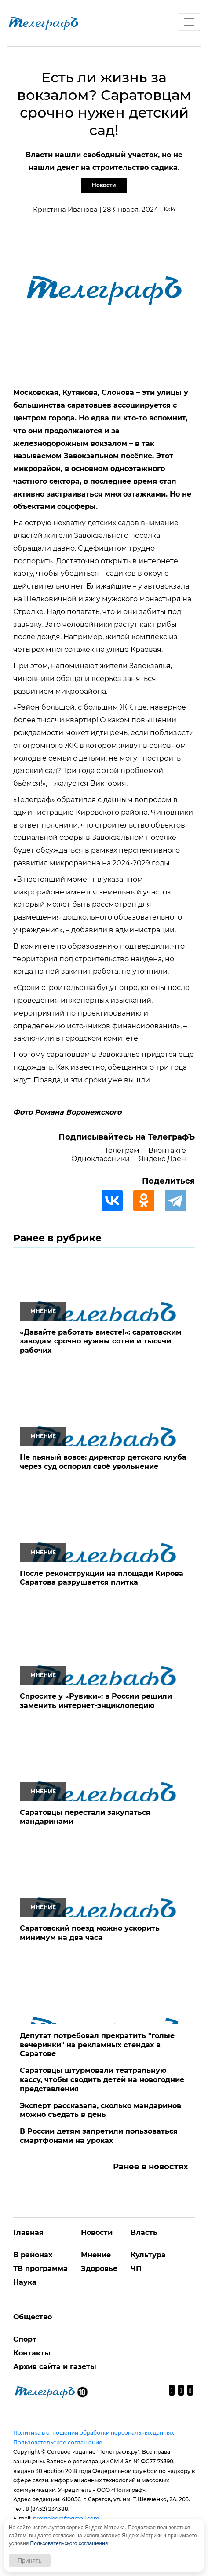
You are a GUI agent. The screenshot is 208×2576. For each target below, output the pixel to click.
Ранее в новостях (150, 2166)
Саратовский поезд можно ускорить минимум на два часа (90, 1933)
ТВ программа (40, 2268)
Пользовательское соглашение (57, 2442)
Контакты (32, 2353)
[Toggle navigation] (189, 22)
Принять (30, 2560)
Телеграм (122, 1150)
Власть (144, 2232)
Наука (24, 2282)
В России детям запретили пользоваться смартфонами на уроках (99, 2136)
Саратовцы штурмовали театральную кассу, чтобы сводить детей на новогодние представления (102, 2079)
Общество (32, 2317)
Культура (148, 2255)
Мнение (96, 2255)
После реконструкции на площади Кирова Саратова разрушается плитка (101, 1578)
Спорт (24, 2339)
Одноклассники (100, 1159)
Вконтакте (167, 1150)
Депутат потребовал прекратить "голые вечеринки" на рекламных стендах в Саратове (97, 2044)
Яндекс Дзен (162, 1159)
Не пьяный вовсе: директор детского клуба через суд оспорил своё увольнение (103, 1462)
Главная (28, 2232)
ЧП (136, 2268)
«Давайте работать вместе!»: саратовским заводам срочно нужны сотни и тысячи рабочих (101, 1341)
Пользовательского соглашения (69, 2543)
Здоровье (99, 2268)
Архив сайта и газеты (54, 2367)
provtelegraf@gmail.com (66, 2518)
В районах (32, 2255)
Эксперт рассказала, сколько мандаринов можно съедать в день (100, 2110)
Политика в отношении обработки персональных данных (93, 2432)
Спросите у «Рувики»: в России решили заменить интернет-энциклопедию (96, 1701)
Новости (104, 185)
